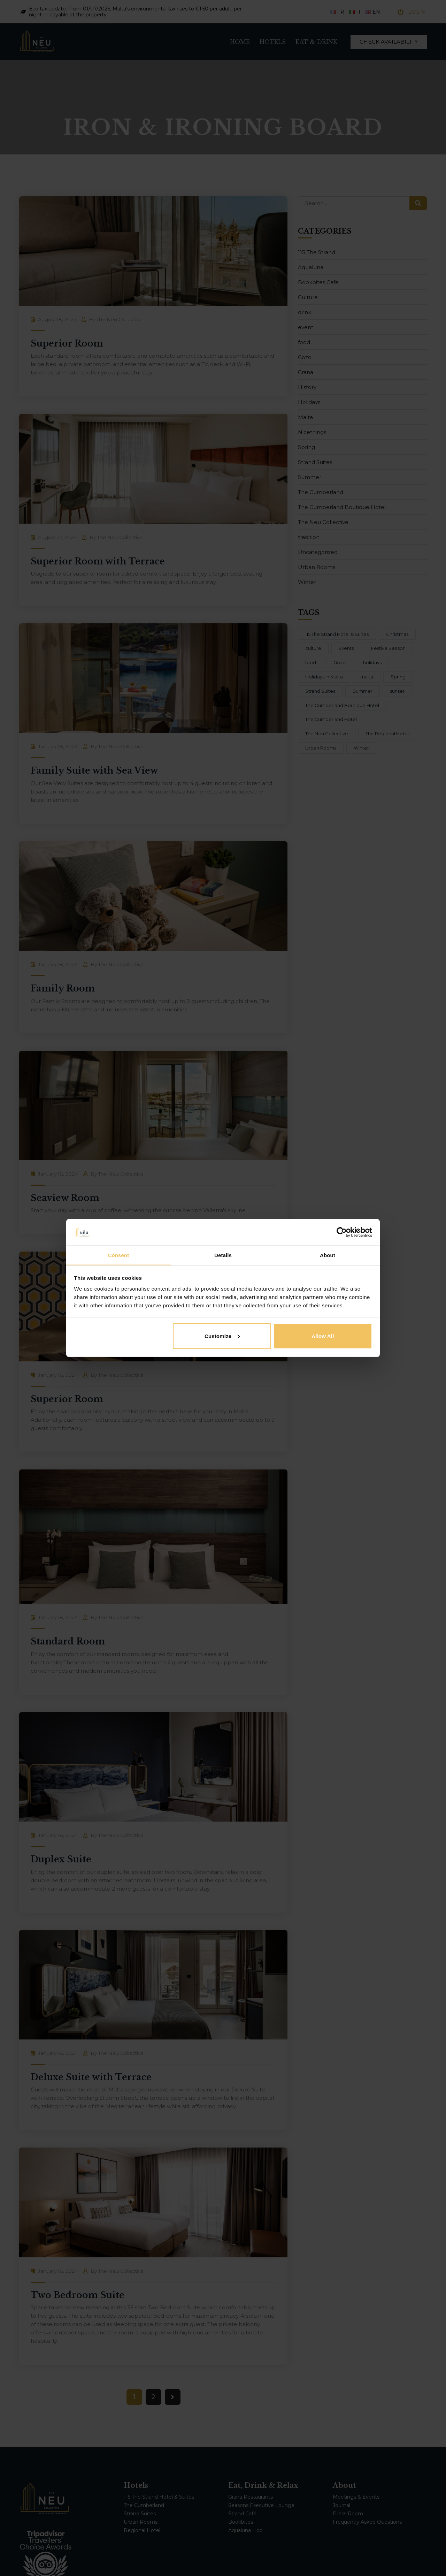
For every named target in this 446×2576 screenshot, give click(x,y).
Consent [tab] (118, 1255)
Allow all (323, 1336)
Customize (222, 1336)
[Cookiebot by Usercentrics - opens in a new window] (341, 1232)
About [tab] (327, 1255)
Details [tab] (223, 1255)
